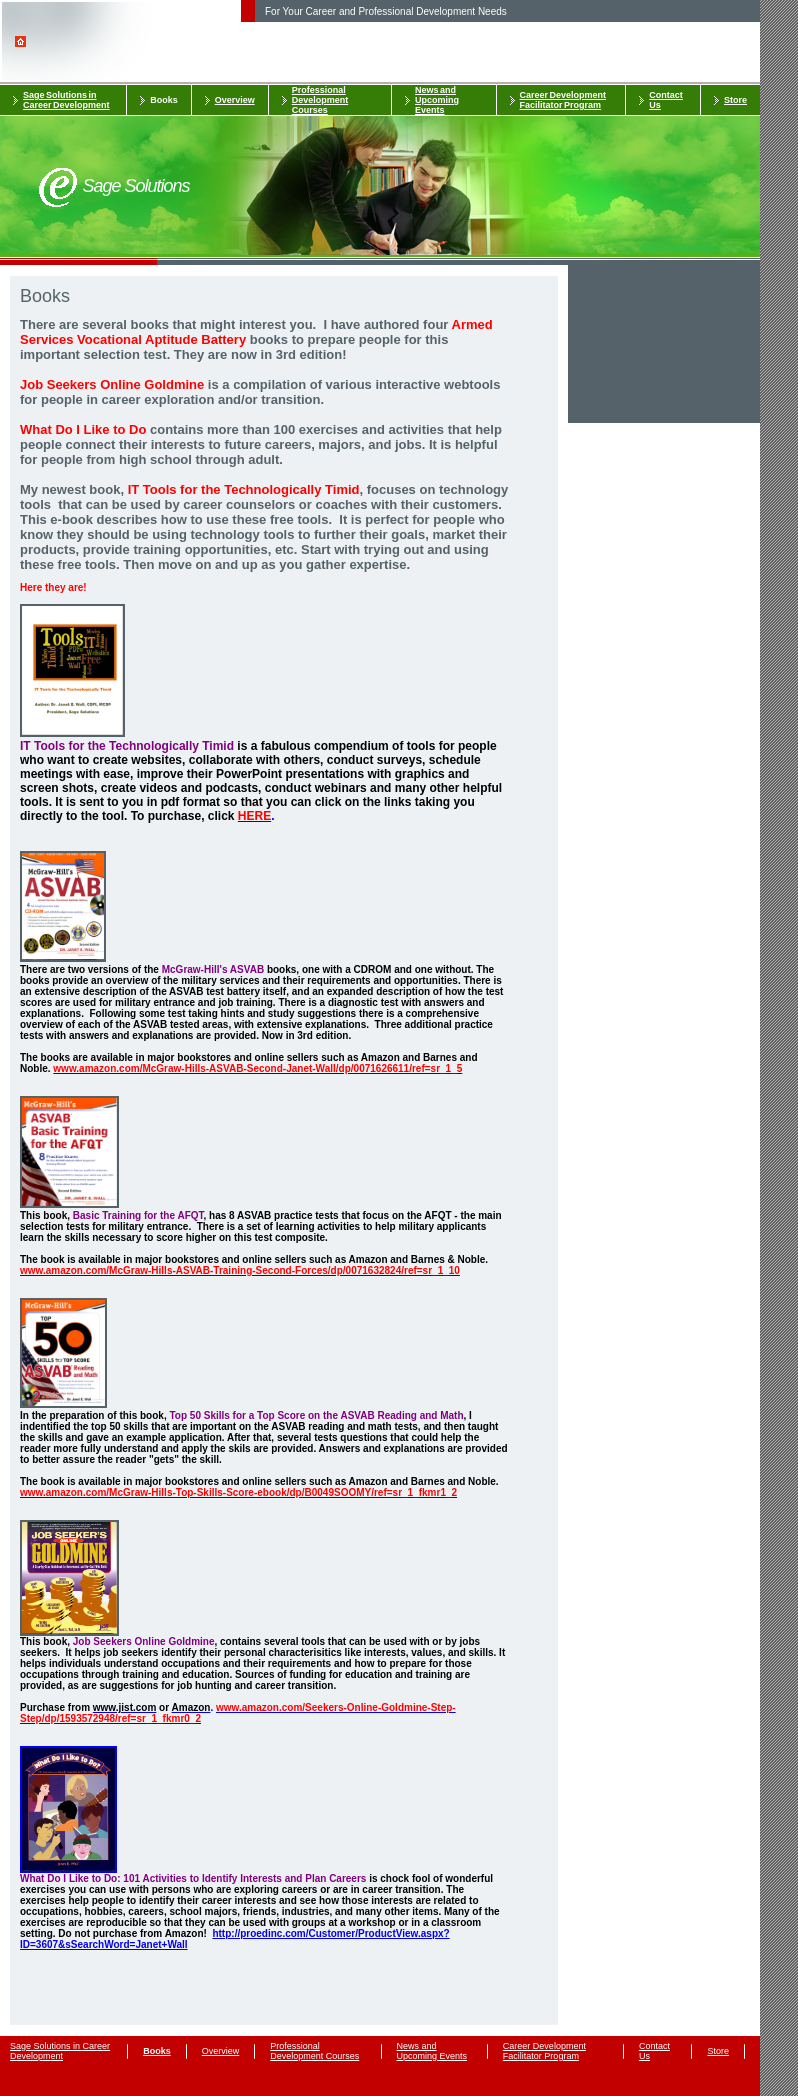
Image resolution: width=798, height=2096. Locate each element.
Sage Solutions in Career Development (66, 100)
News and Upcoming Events (437, 100)
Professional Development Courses (320, 100)
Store (735, 100)
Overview (235, 100)
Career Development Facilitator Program (563, 100)
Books (164, 100)
